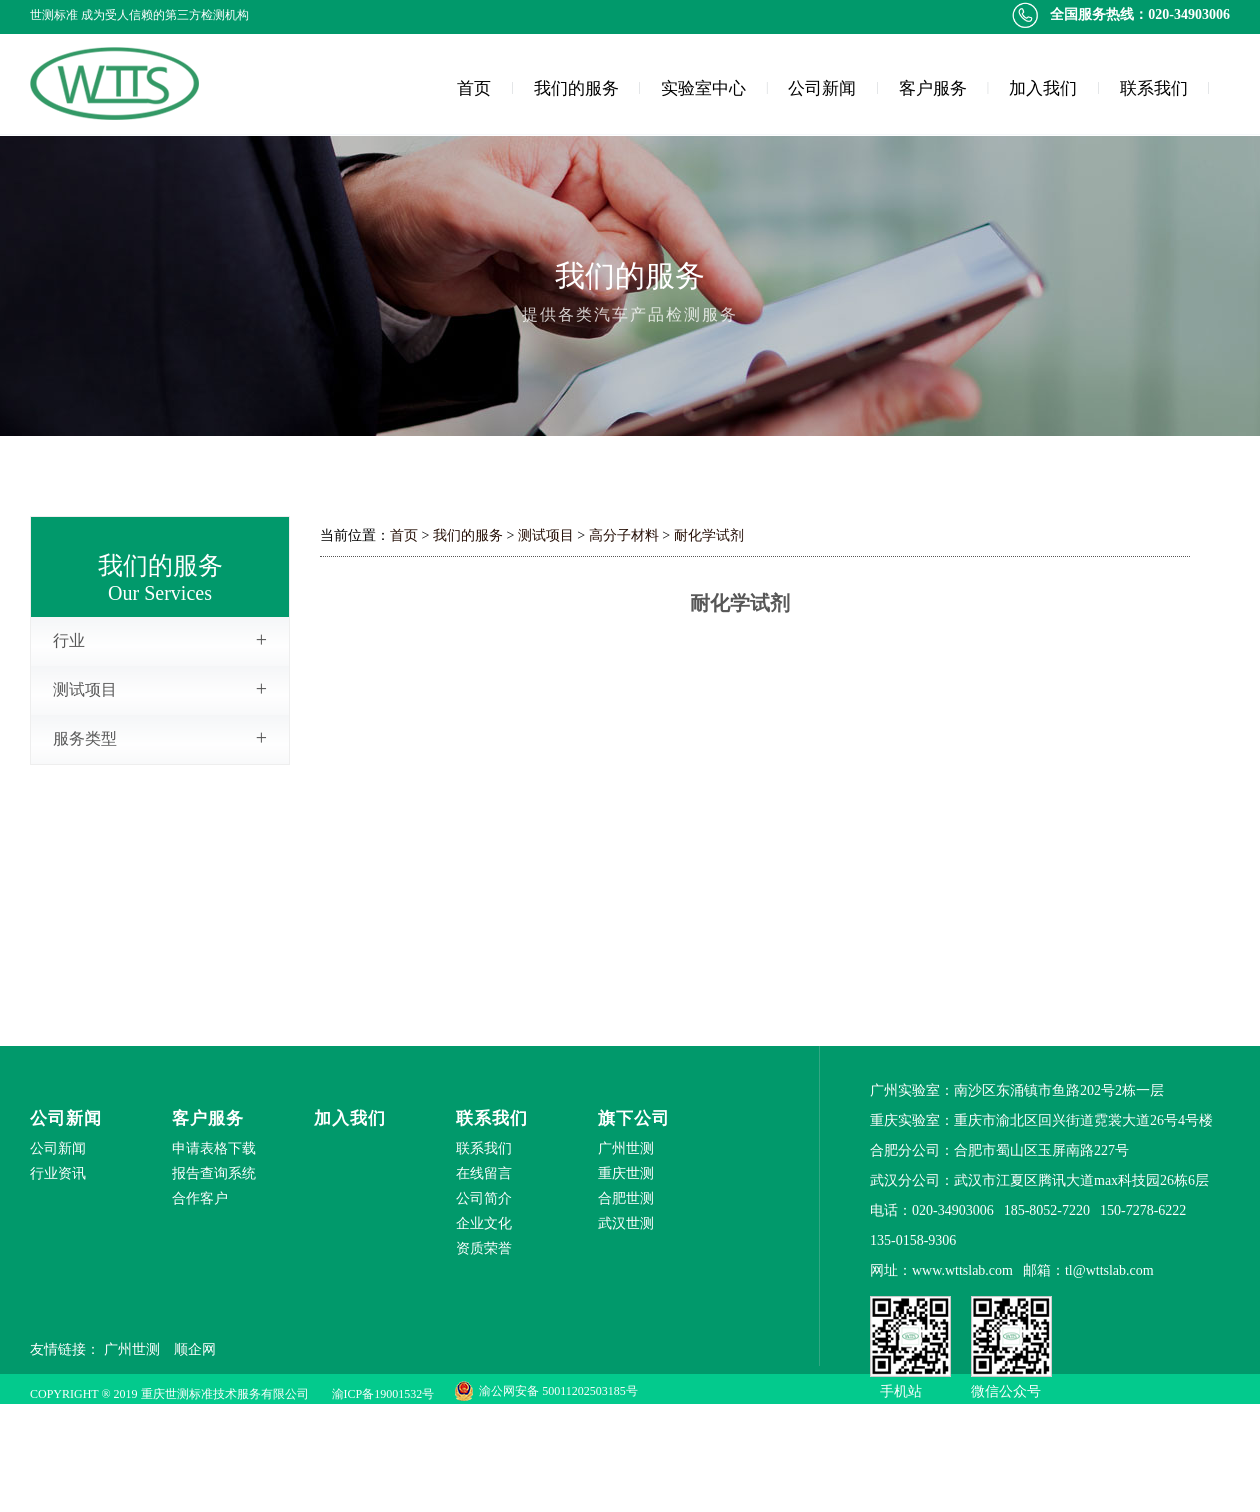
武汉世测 (626, 1223)
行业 (160, 640)
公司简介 (484, 1198)
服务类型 (160, 738)
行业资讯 (58, 1173)
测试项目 (160, 689)
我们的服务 (576, 88)
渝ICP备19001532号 (383, 1394)
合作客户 (200, 1198)
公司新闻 (822, 88)
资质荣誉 (484, 1248)
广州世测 (626, 1148)
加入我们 (1043, 88)
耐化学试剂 (709, 535)
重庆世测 (626, 1173)
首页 (474, 88)
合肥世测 (626, 1198)
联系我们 (1154, 88)
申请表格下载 (214, 1148)
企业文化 (484, 1223)
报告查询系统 (214, 1173)
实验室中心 (703, 88)
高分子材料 (624, 535)
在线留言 (484, 1173)
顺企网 (195, 1349)
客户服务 (933, 88)
